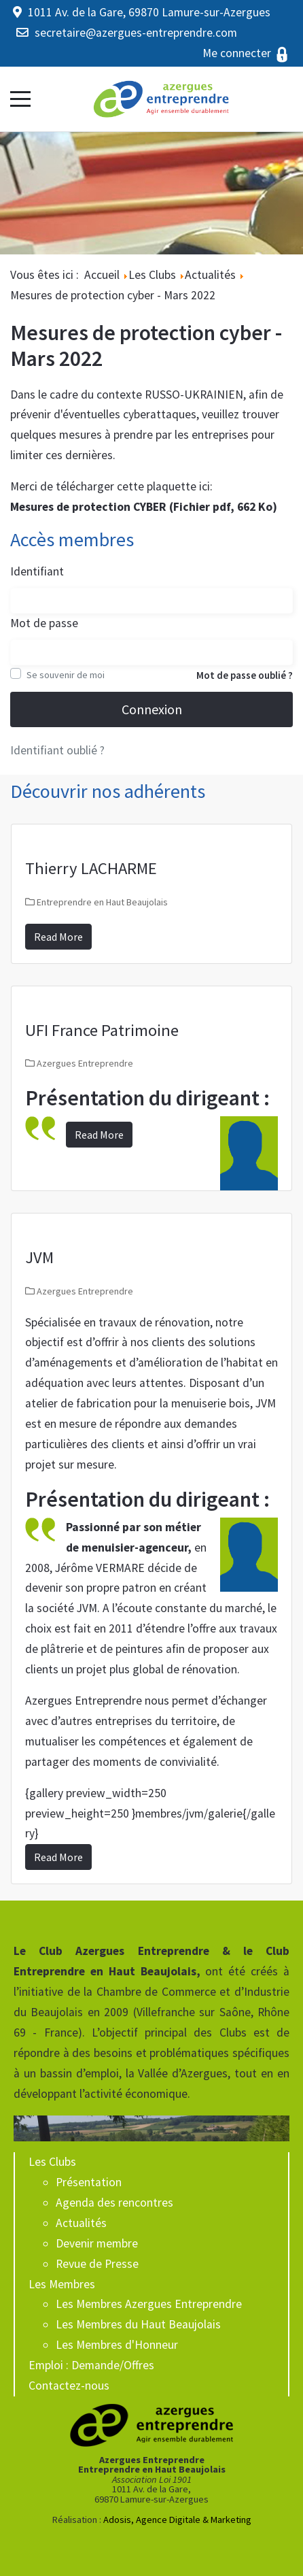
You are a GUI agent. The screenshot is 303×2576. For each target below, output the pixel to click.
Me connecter (246, 53)
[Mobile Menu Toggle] (20, 98)
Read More (58, 936)
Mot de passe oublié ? (244, 675)
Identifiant (37, 571)
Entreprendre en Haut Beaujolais (102, 902)
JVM (39, 1257)
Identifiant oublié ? (57, 750)
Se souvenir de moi (65, 675)
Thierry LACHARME (91, 868)
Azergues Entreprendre (85, 1063)
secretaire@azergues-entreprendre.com (136, 32)
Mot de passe (44, 623)
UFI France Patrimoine (102, 1030)
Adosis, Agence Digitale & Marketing (177, 2519)
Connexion (152, 709)
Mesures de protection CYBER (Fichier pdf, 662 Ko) (143, 506)
